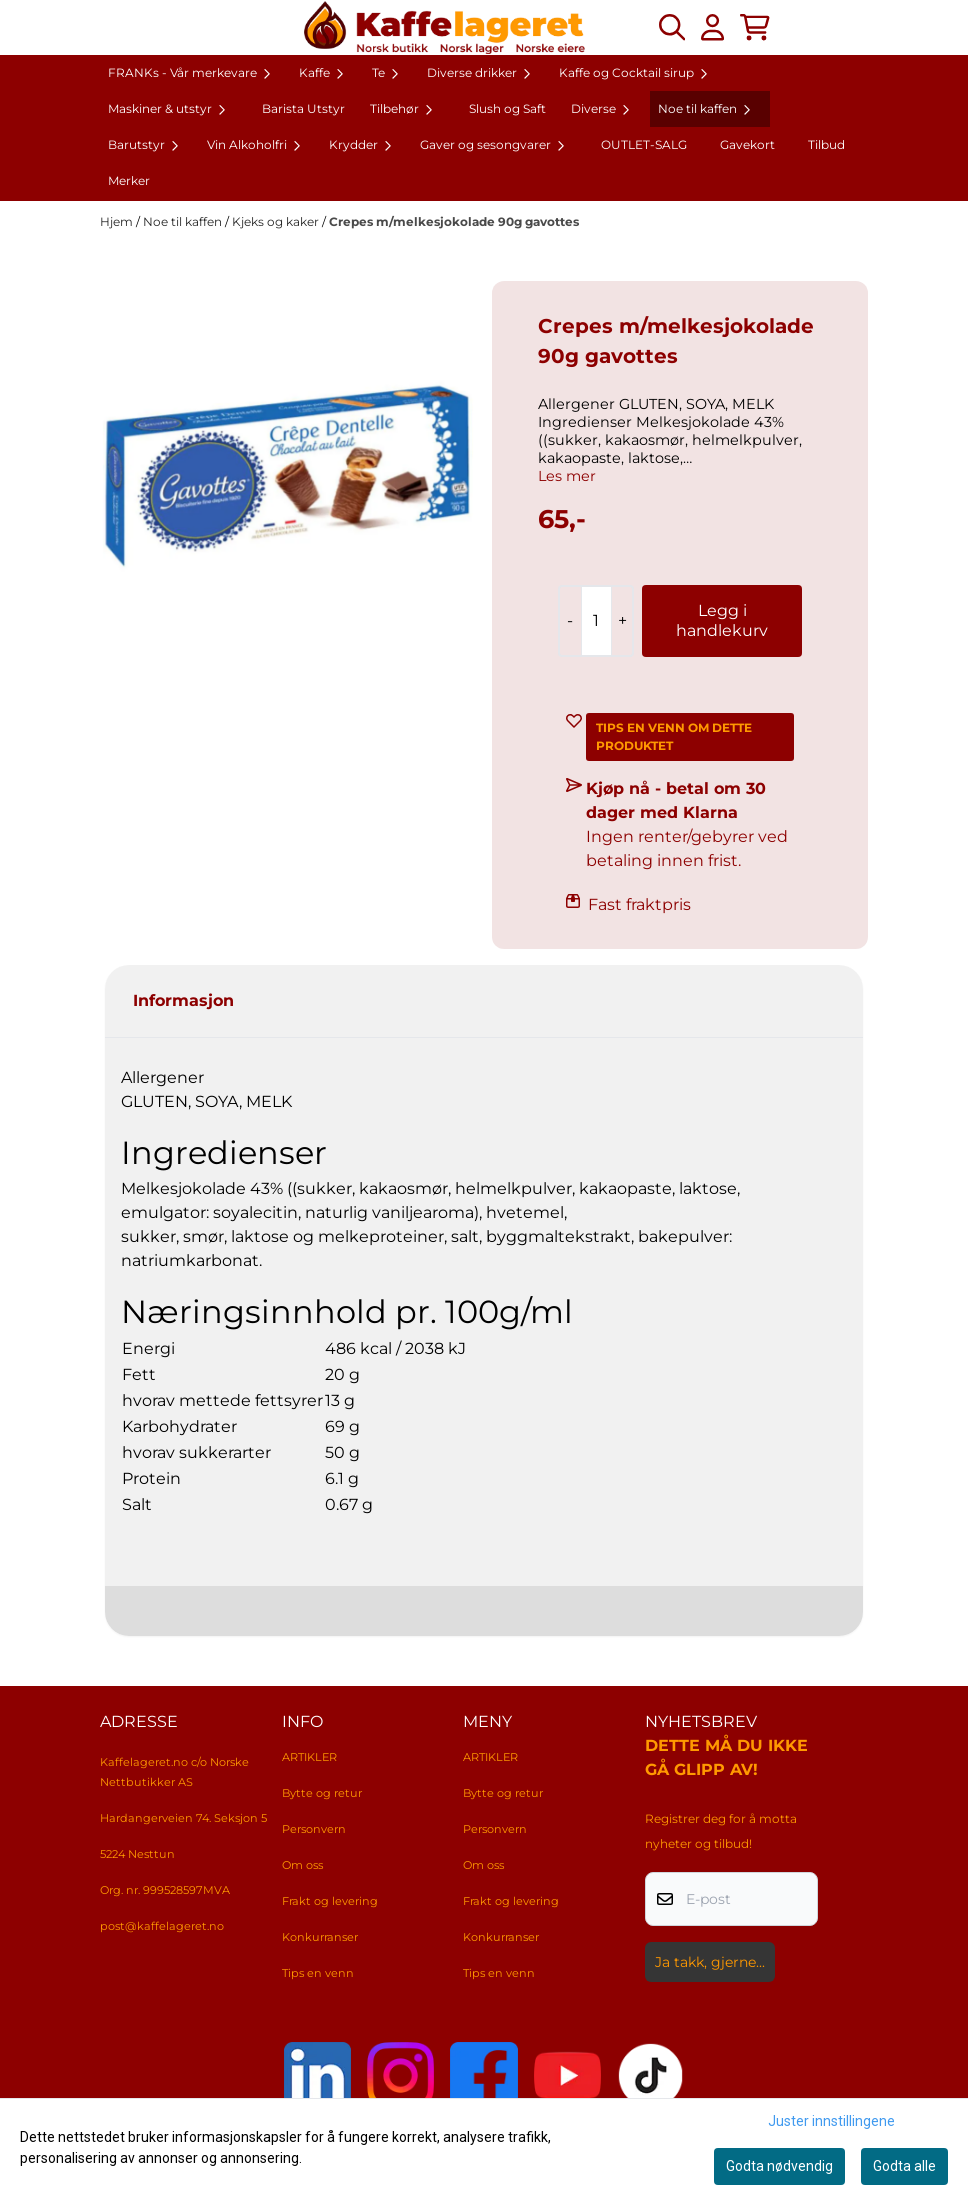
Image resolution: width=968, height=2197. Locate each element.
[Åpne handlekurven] (755, 27)
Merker (129, 180)
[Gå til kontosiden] (712, 27)
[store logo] (444, 27)
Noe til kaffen (184, 221)
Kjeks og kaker (277, 221)
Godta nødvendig (779, 2166)
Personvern (314, 1829)
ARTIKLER (309, 1757)
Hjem (118, 221)
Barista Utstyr (303, 108)
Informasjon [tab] (183, 1000)
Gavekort (747, 144)
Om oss (302, 1865)
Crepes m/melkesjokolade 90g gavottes (454, 221)
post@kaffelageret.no (162, 1926)
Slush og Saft (507, 108)
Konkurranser (320, 1937)
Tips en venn (318, 1973)
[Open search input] (672, 27)
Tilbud (826, 144)
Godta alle (904, 2166)
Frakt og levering (330, 1901)
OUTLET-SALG (644, 144)
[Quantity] (596, 621)
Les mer (567, 476)
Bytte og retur (322, 1793)
